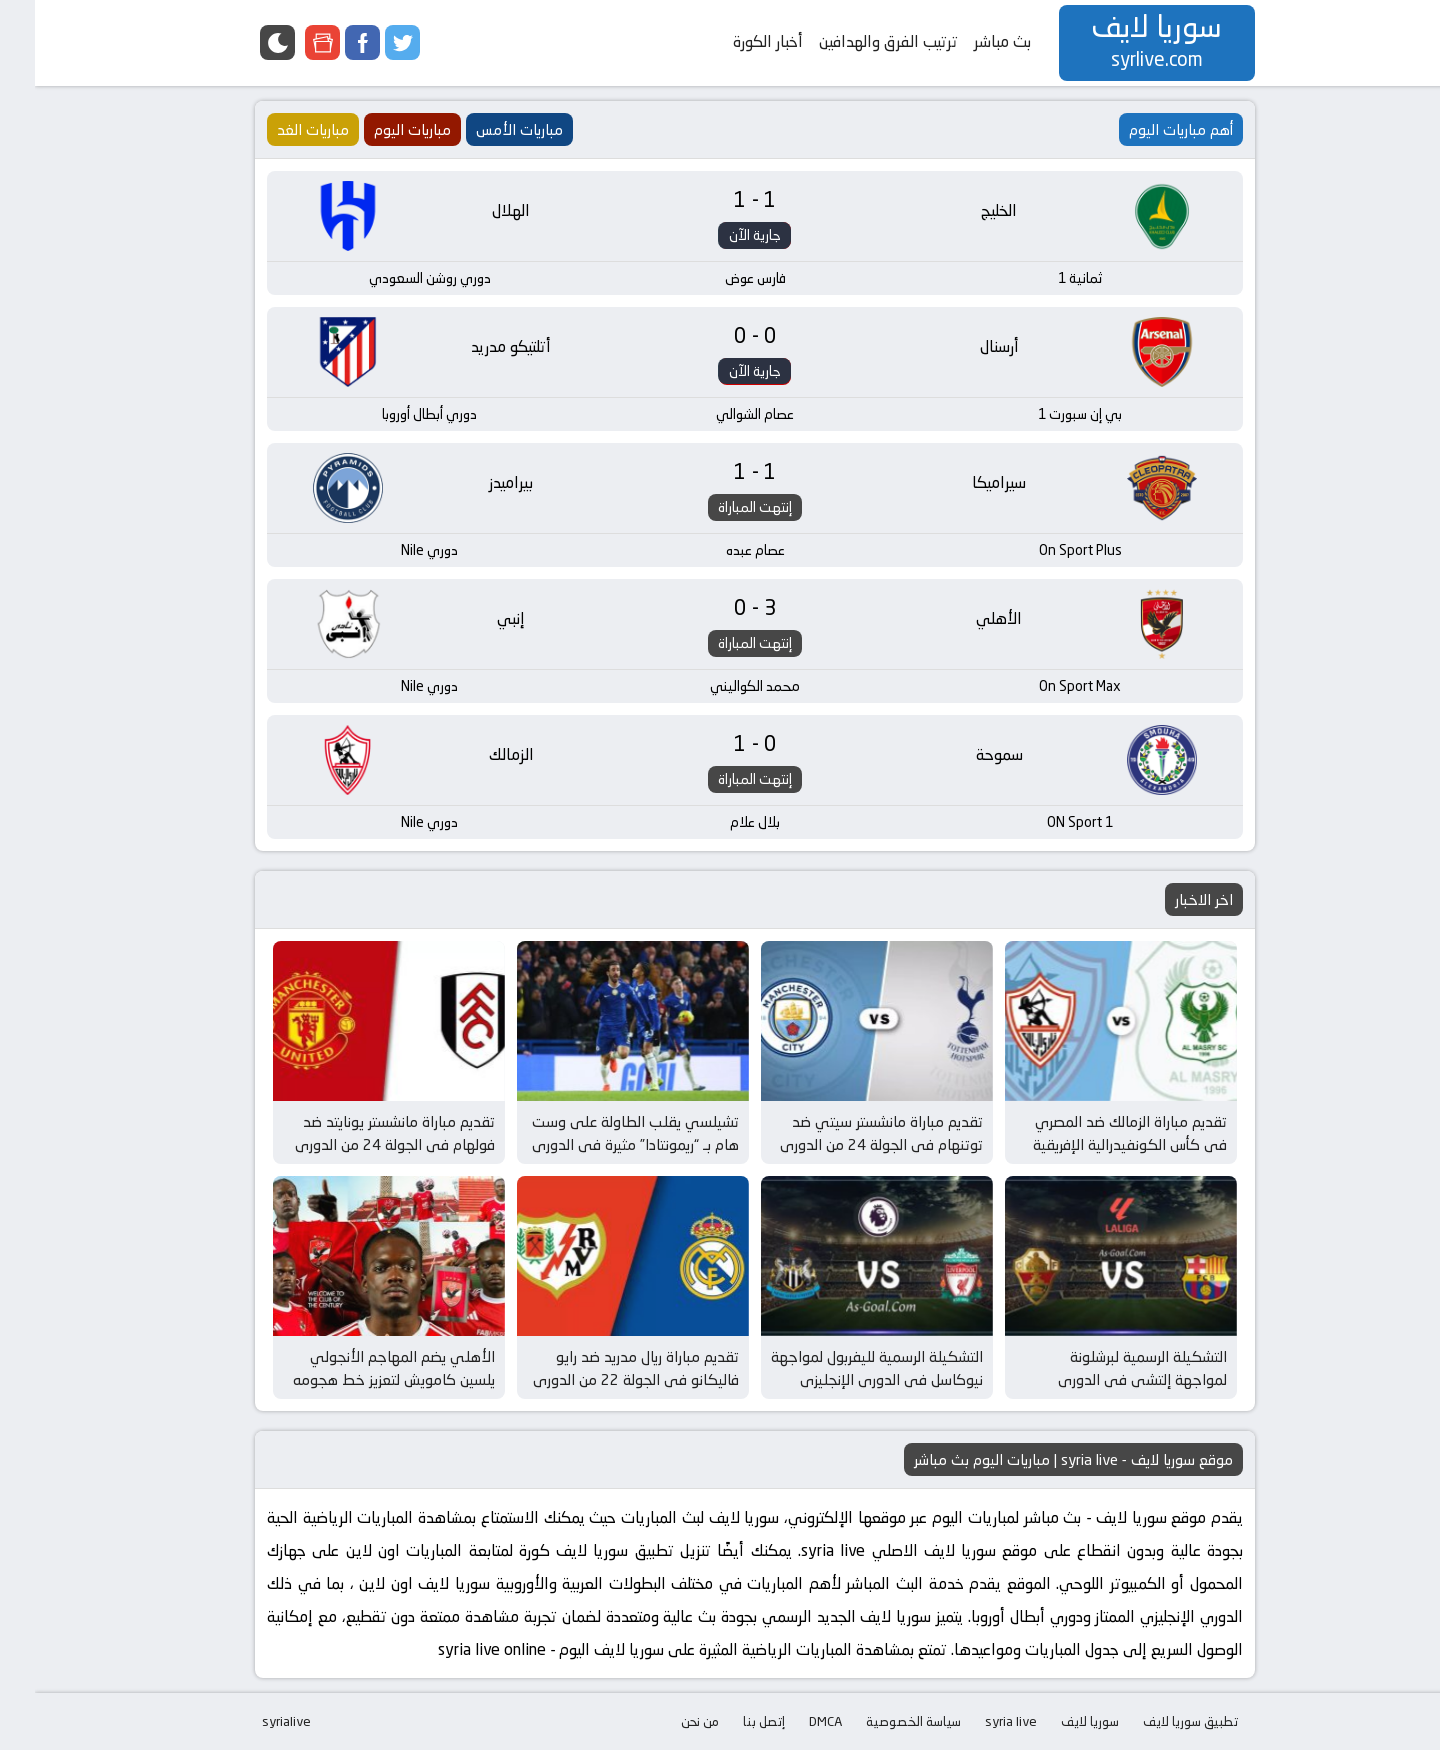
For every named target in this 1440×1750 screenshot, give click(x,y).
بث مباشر (967, 41)
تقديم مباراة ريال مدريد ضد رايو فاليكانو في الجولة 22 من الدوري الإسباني (601, 1379)
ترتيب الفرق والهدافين (853, 41)
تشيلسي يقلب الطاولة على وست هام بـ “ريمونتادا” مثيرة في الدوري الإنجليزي (600, 1144)
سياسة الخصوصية (878, 1721)
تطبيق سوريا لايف (1155, 1721)
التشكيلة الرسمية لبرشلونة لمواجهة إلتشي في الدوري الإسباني (1107, 1379)
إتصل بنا (729, 1721)
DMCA (790, 1721)
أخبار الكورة (733, 41)
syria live (976, 1721)
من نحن (665, 1721)
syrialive (251, 1721)
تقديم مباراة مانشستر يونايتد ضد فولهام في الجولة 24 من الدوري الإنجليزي (360, 1144)
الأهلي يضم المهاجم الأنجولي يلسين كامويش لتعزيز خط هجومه (359, 1368)
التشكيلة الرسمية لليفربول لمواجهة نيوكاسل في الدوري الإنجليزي (842, 1368)
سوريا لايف (1055, 1721)
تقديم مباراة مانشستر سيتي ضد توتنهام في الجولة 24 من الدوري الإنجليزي (846, 1144)
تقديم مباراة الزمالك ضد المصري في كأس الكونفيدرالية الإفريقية (1095, 1133)
